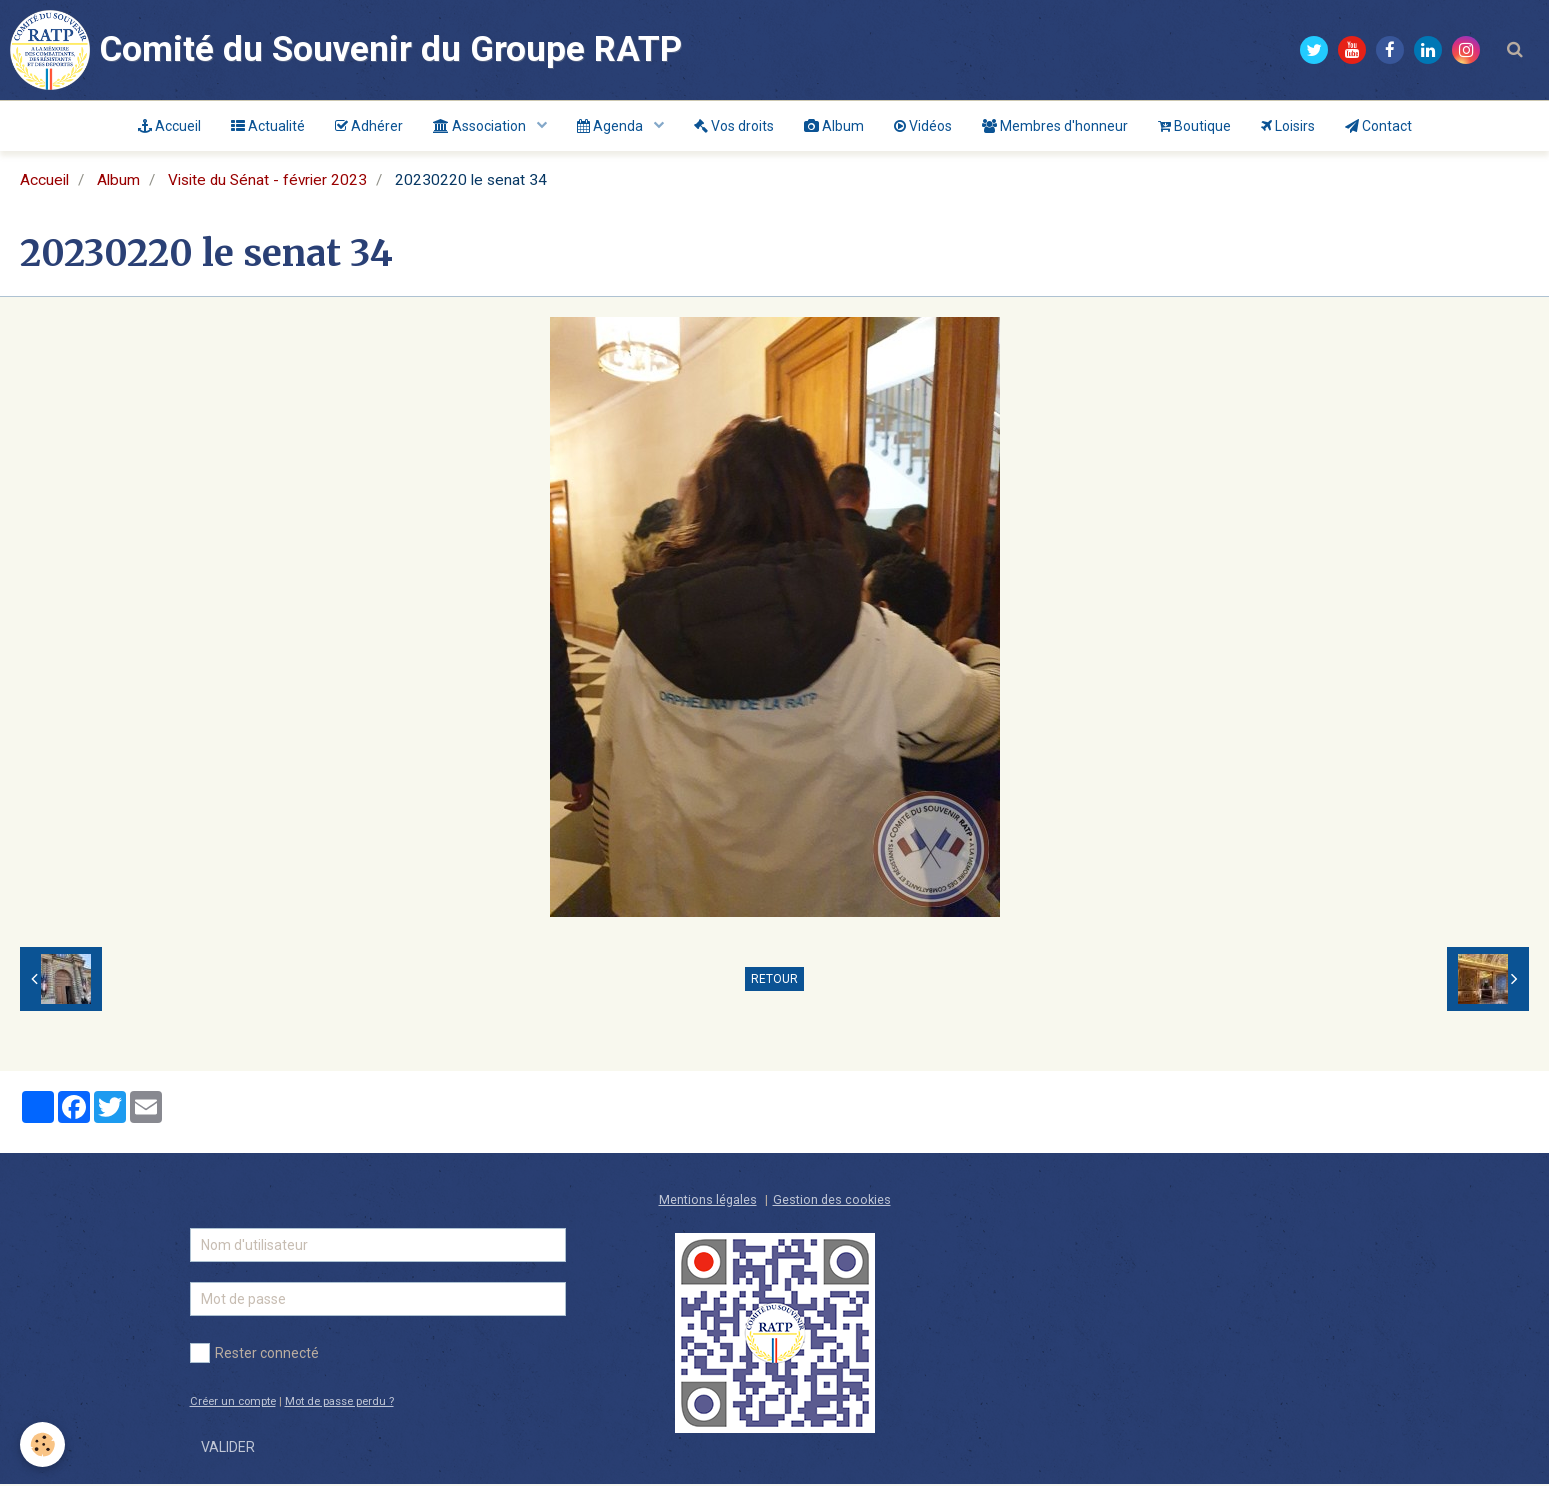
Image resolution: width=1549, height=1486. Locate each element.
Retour (774, 981)
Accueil (169, 126)
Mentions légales (708, 1201)
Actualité (268, 126)
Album (834, 126)
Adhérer (369, 126)
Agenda (611, 126)
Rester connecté (254, 1355)
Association (481, 126)
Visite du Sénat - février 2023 (267, 182)
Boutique (1194, 126)
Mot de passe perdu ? (339, 1403)
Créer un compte (233, 1403)
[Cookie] (42, 1444)
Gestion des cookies (832, 1201)
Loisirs (1288, 126)
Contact (1378, 126)
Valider (228, 1449)
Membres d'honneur (1055, 126)
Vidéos (923, 126)
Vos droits (734, 126)
